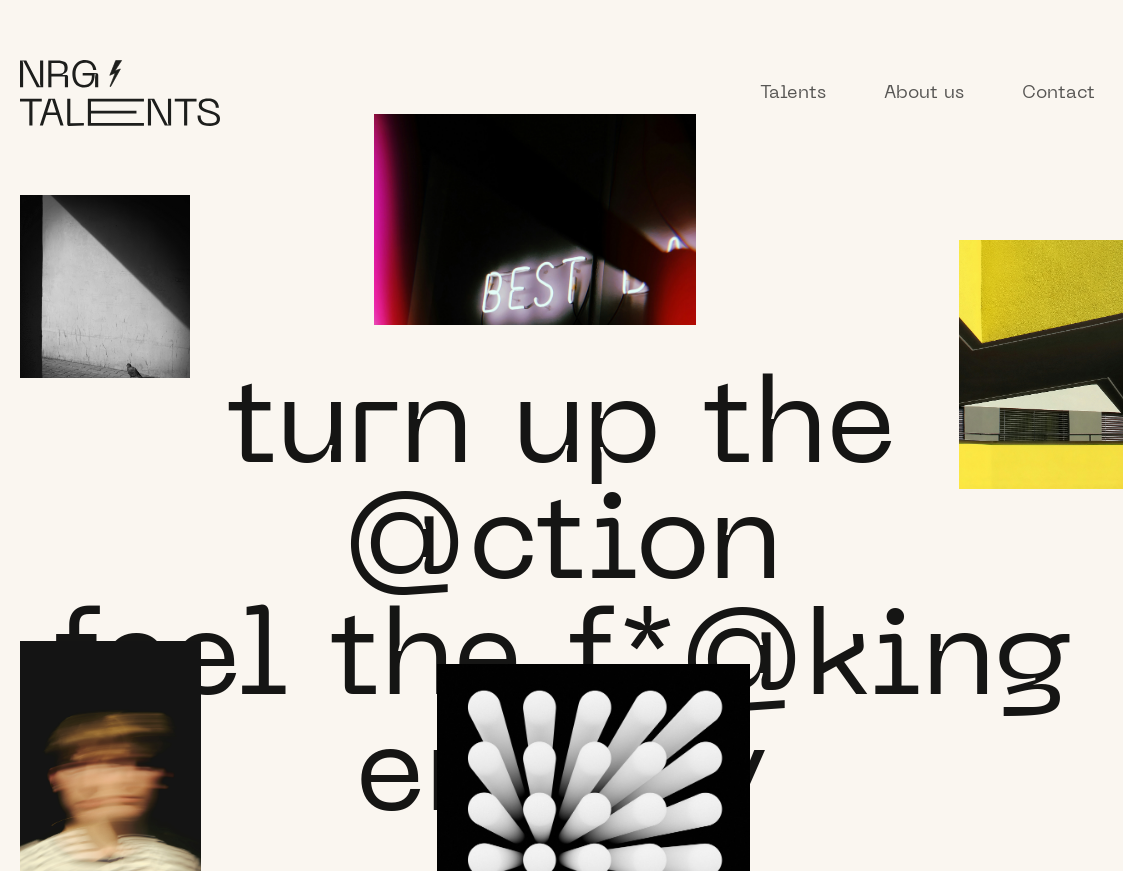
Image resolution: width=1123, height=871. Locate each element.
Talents (793, 93)
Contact (1058, 93)
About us (924, 93)
